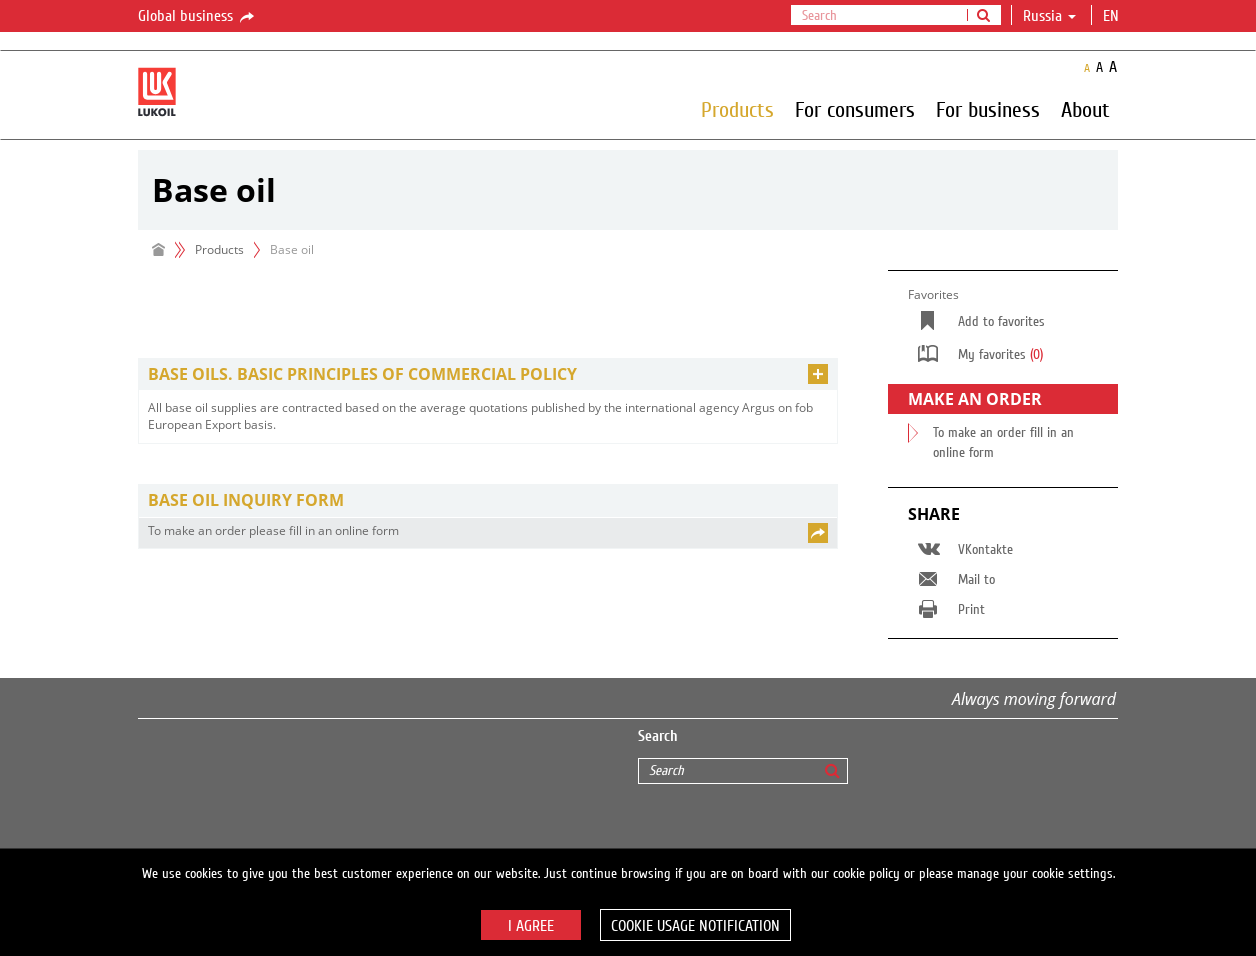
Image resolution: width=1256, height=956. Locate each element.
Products (737, 109)
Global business (197, 17)
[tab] (488, 374)
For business (988, 109)
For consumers (855, 109)
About (1085, 109)
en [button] (1113, 16)
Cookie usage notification (695, 926)
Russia (1049, 16)
